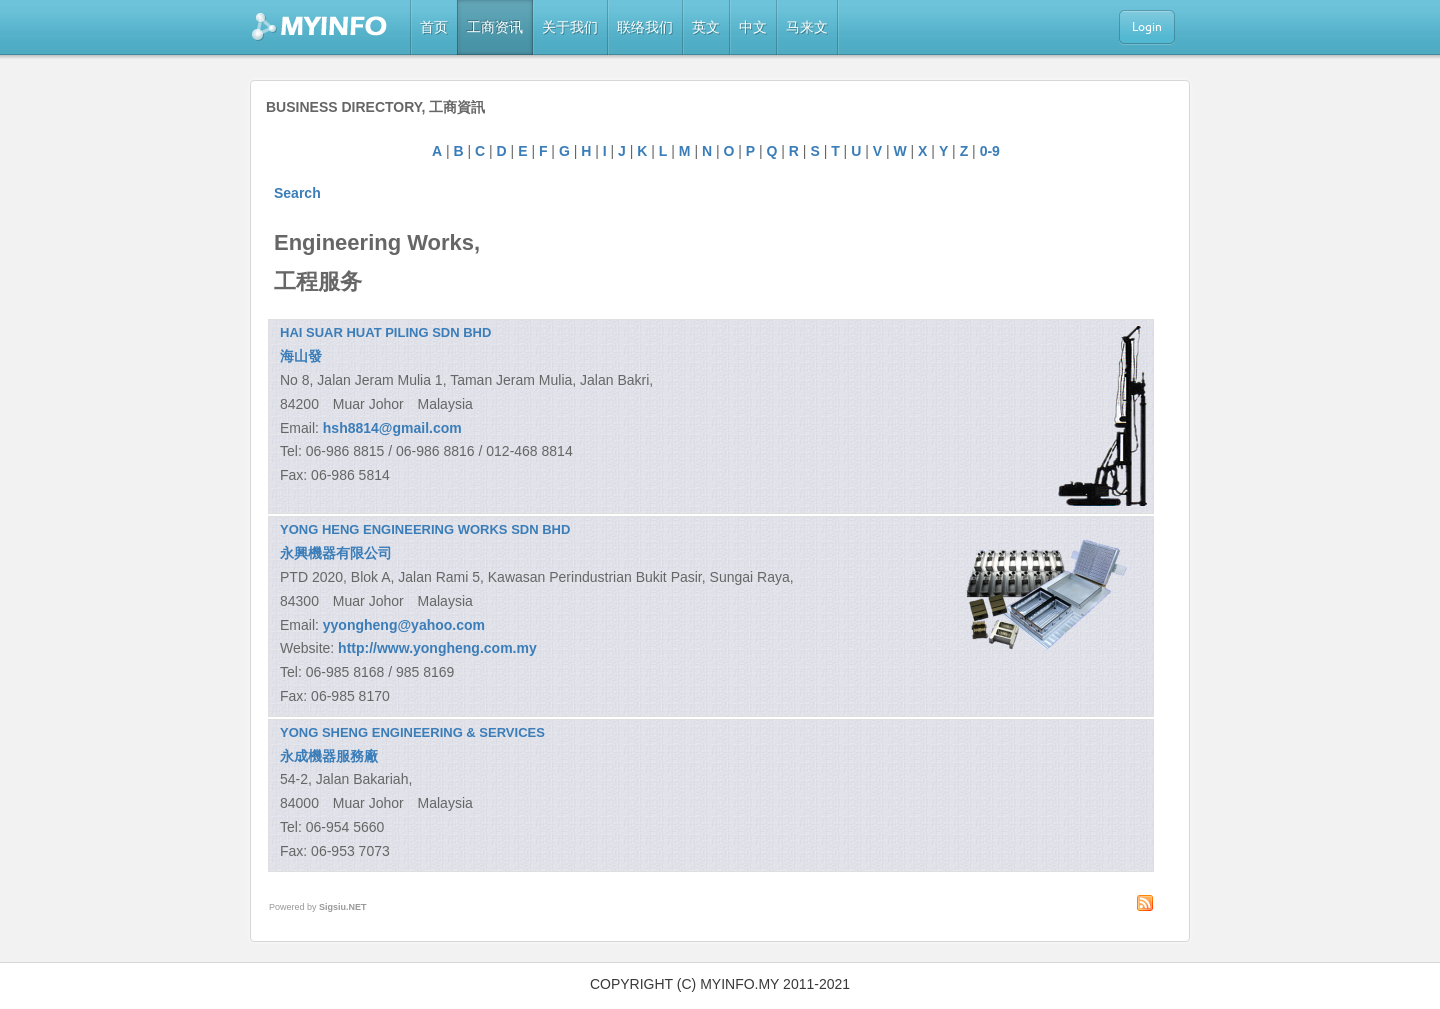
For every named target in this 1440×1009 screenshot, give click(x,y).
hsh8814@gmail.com (392, 428)
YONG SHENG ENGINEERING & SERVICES (412, 732)
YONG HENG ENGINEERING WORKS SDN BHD (425, 529)
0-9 (990, 151)
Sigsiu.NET (343, 907)
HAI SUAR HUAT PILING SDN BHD (385, 332)
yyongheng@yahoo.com (404, 625)
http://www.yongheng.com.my (437, 648)
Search (297, 193)
